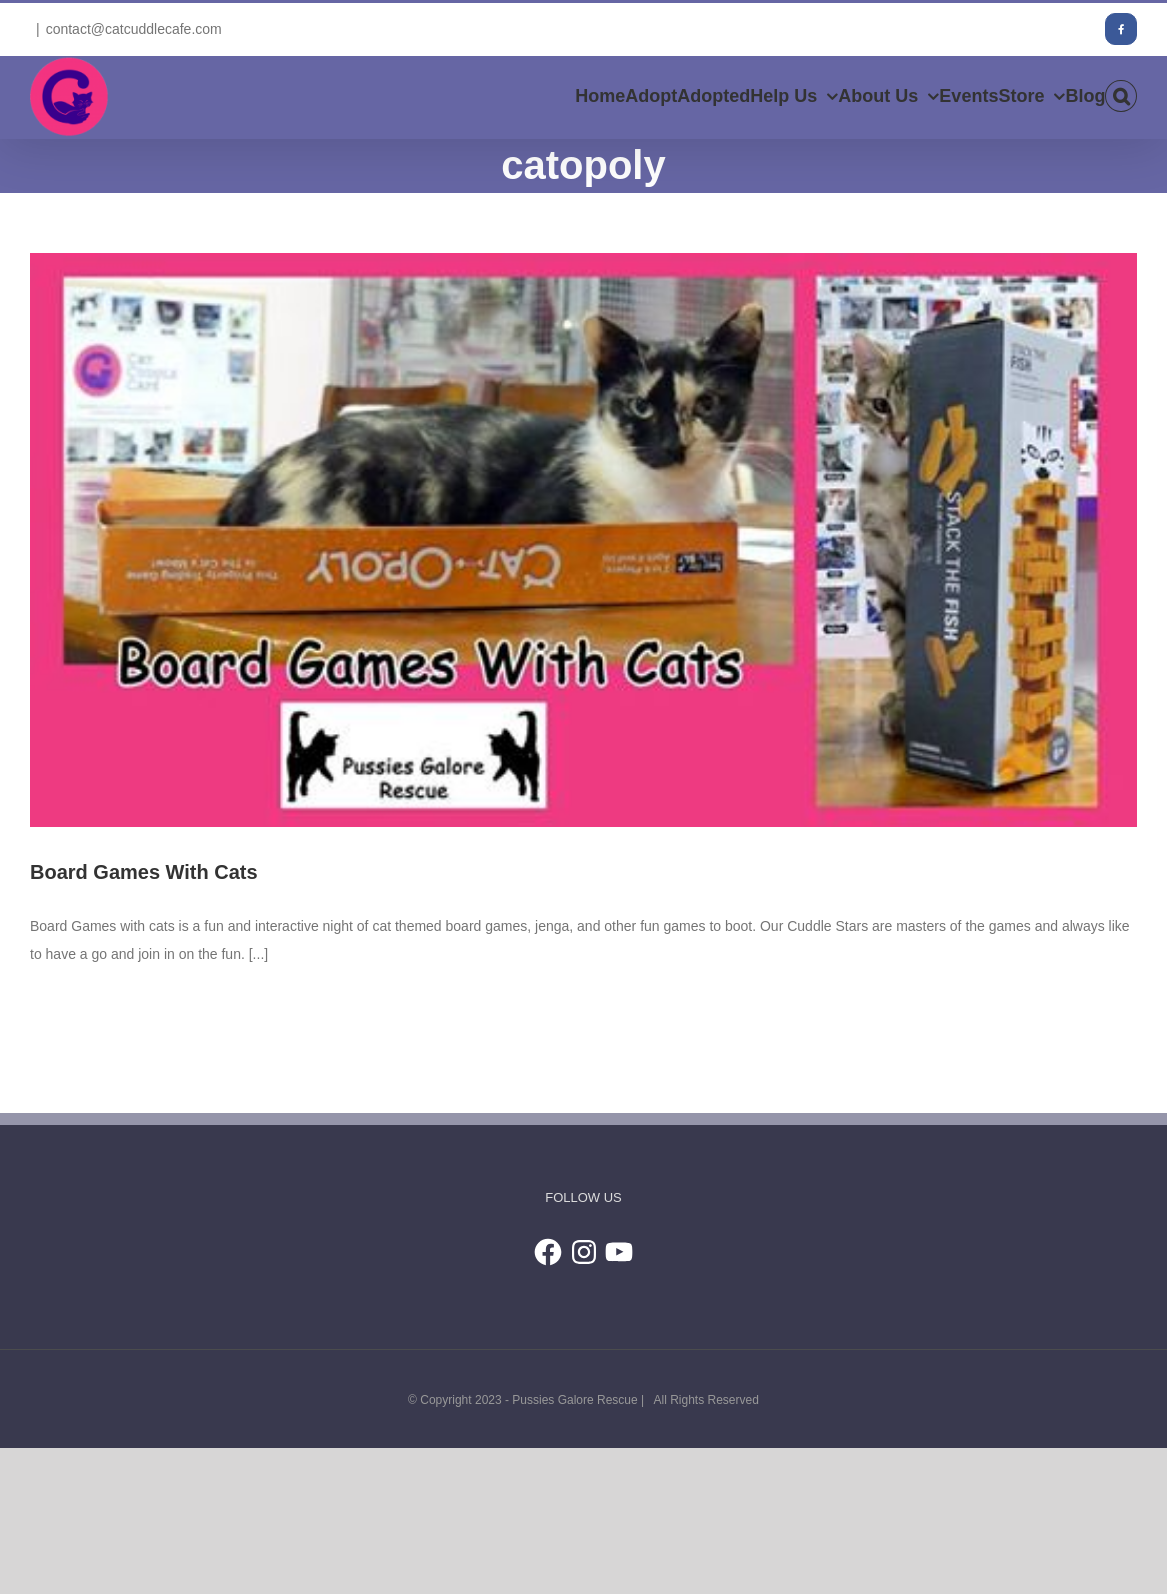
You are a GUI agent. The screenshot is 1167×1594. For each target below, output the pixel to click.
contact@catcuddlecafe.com (134, 29)
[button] (1121, 96)
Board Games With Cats (144, 872)
